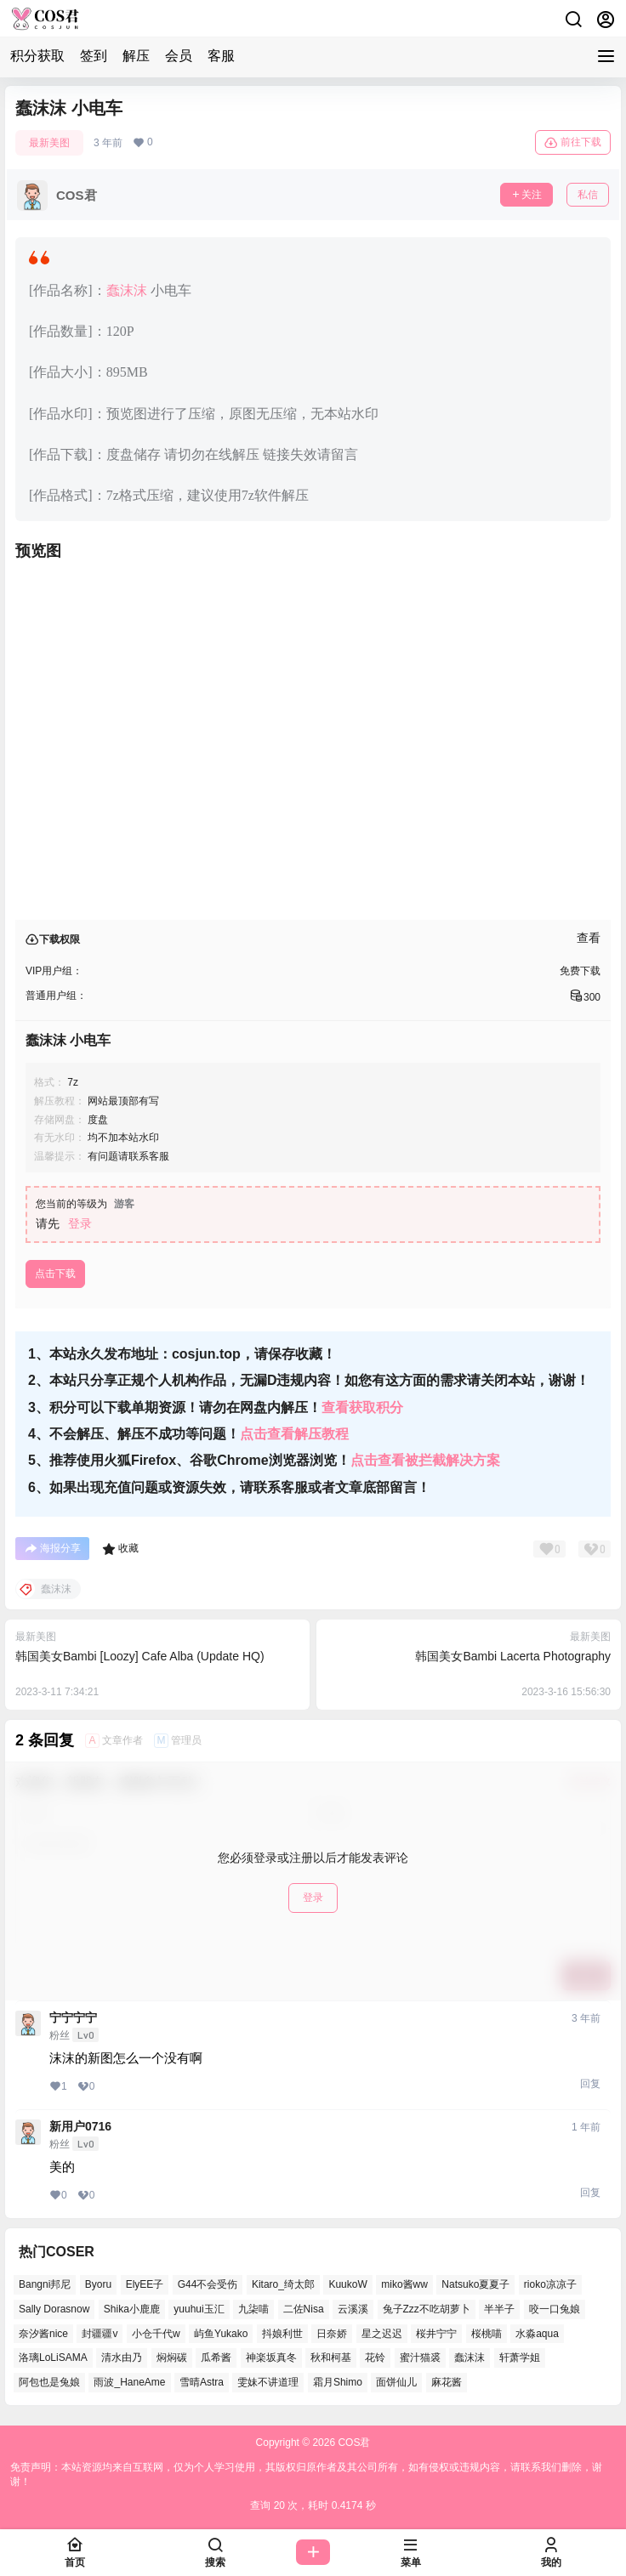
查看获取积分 (362, 1407)
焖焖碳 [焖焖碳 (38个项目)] (171, 2357)
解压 (136, 55)
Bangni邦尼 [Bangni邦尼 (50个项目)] (45, 2284)
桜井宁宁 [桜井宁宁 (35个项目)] (436, 2334)
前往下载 (572, 143)
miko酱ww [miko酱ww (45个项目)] (404, 2284)
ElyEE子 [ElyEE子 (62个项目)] (145, 2284)
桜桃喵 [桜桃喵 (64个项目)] (486, 2334)
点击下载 (55, 1273)
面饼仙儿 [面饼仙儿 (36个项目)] (396, 2382)
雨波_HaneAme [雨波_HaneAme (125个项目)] (129, 2382)
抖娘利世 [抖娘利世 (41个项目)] (282, 2334)
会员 (178, 55)
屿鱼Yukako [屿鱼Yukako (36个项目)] (221, 2334)
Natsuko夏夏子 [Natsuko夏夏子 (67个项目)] (475, 2284)
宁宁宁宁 (73, 2017)
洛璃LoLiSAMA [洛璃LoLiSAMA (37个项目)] (53, 2357)
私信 (588, 195)
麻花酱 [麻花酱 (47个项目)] (446, 2382)
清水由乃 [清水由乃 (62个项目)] (121, 2357)
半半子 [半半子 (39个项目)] (499, 2309)
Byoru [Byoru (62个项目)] (98, 2284)
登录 (80, 1223)
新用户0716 (80, 2126)
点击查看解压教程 (294, 1434)
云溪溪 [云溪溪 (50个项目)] (353, 2309)
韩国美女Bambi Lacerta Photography (513, 1656)
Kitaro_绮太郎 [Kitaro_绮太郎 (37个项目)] (283, 2284)
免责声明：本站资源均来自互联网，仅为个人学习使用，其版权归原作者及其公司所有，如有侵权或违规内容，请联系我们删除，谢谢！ (306, 2474)
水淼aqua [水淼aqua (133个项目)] (537, 2334)
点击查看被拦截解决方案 (425, 1460)
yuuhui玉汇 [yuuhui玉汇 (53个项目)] (199, 2309)
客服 (221, 55)
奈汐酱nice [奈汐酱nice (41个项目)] (43, 2334)
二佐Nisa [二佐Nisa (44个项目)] (303, 2309)
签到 (93, 55)
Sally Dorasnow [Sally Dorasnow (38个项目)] (54, 2309)
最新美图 (49, 143)
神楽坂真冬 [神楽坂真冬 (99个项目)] (271, 2357)
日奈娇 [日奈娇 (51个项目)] (331, 2334)
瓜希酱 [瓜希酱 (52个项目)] (216, 2357)
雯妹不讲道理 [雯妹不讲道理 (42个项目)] (268, 2382)
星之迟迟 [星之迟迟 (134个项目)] (381, 2334)
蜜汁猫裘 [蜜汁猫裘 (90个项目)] (420, 2357)
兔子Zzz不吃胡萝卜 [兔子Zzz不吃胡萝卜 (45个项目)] (426, 2309)
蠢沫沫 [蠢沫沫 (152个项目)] (469, 2357)
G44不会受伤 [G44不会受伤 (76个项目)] (208, 2284)
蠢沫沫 (126, 290)
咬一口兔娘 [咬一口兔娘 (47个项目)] (554, 2309)
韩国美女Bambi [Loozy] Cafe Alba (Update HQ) (140, 1656)
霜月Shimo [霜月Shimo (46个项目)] (337, 2382)
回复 (590, 2084)
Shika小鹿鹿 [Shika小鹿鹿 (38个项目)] (132, 2309)
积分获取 (37, 55)
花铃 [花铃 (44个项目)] (375, 2357)
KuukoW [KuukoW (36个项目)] (347, 2284)
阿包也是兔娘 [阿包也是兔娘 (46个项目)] (49, 2382)
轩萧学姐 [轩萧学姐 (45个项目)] (519, 2357)
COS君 (352, 2442)
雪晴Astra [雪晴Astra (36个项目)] (201, 2382)
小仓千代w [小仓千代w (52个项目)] (156, 2334)
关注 (526, 195)
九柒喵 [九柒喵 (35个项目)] (253, 2309)
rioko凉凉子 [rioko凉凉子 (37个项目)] (550, 2284)
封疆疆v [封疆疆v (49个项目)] (99, 2334)
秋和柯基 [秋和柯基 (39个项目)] (330, 2357)
